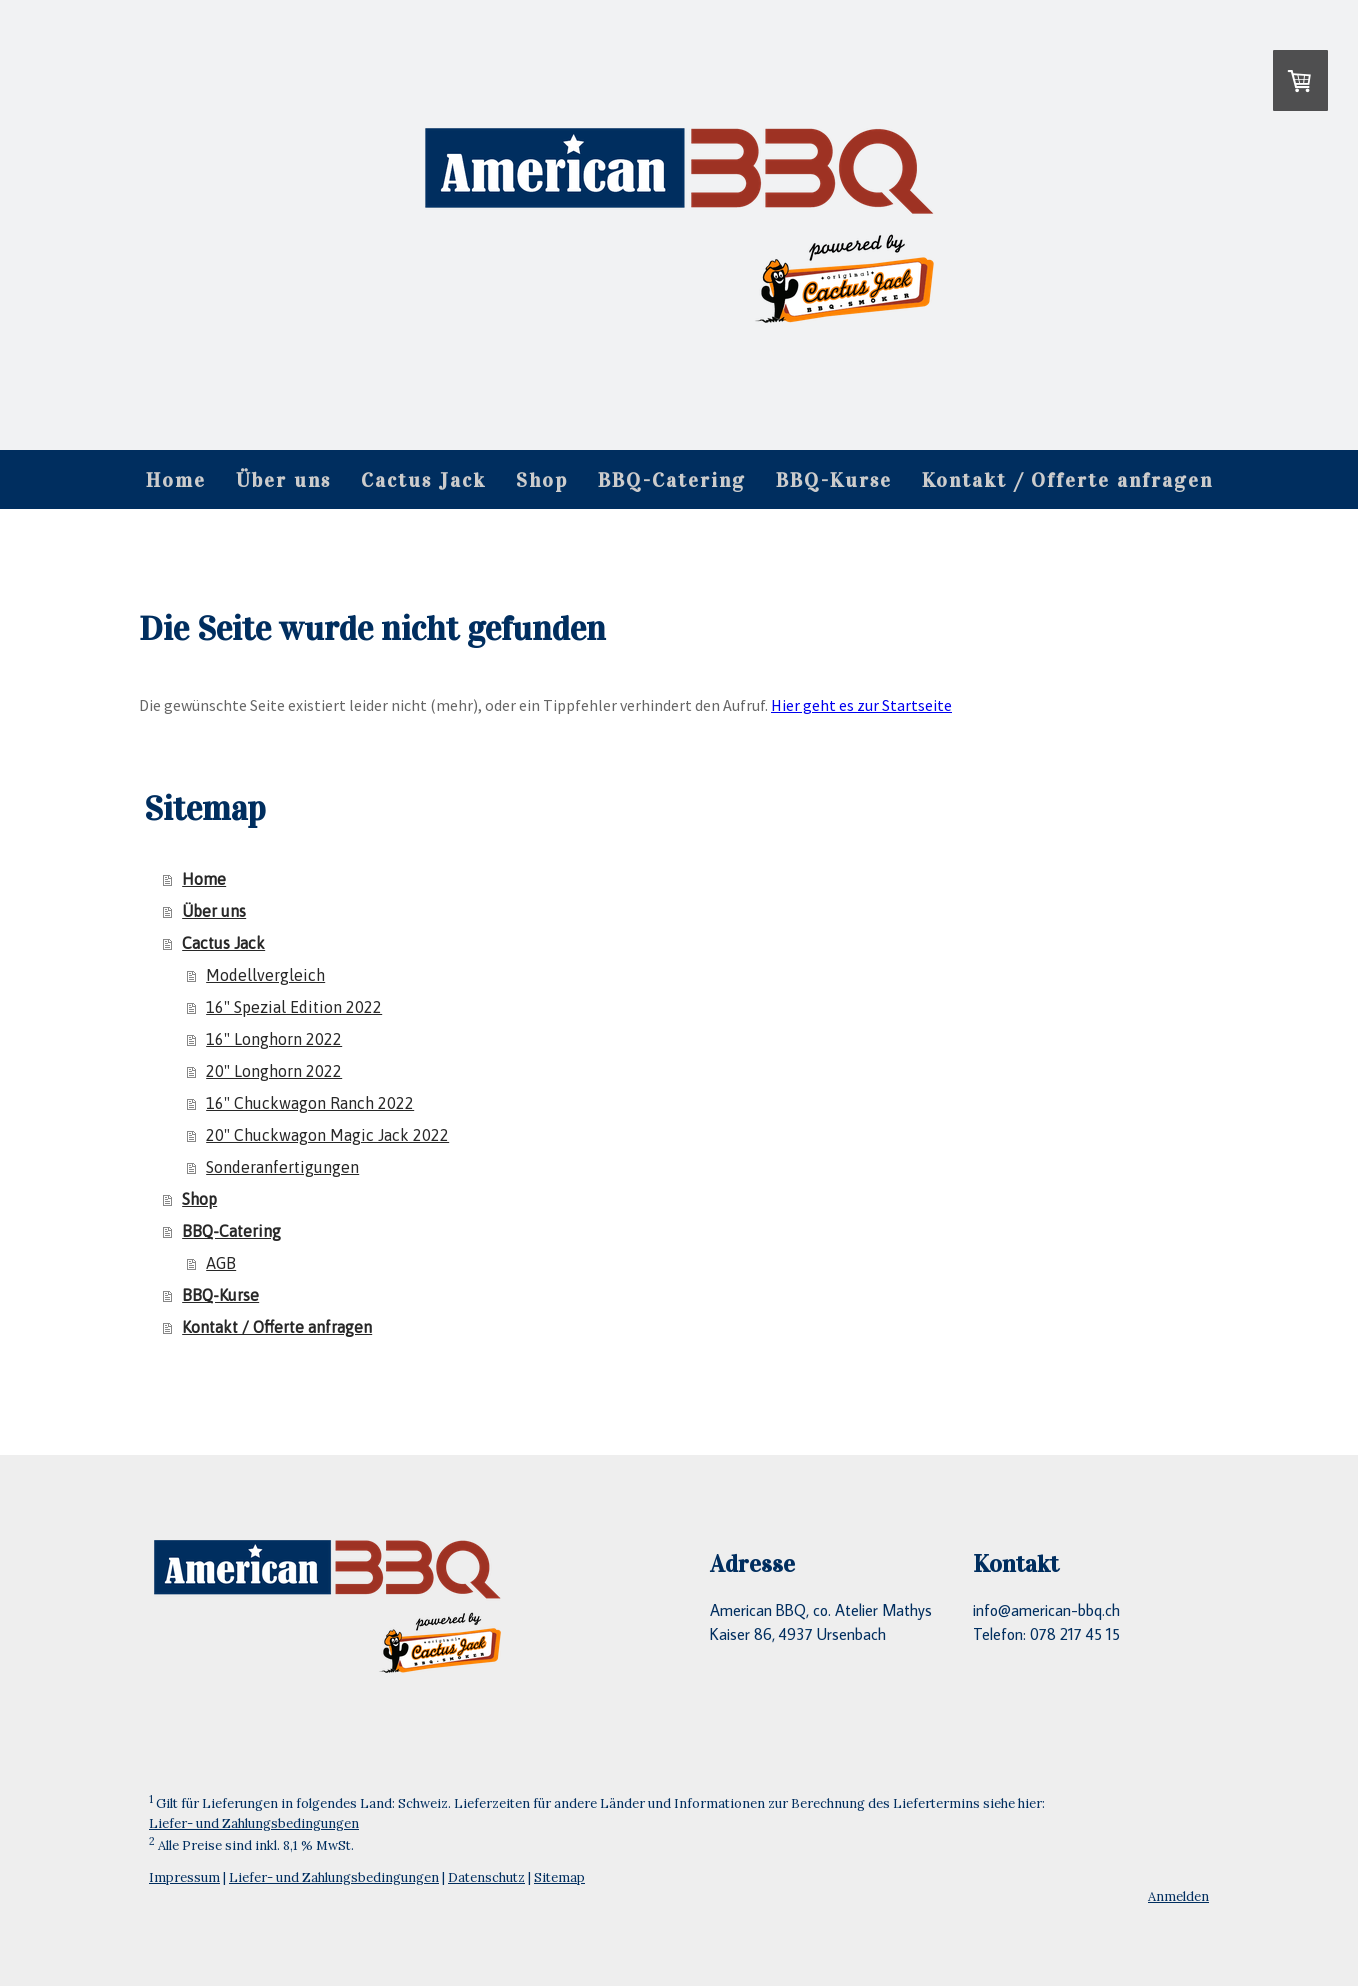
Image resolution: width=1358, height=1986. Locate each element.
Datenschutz (486, 1877)
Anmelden (1178, 1896)
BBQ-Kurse (834, 480)
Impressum (184, 1877)
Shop (542, 480)
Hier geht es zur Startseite (861, 705)
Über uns (283, 480)
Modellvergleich (265, 975)
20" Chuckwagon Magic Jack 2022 (327, 1135)
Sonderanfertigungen (282, 1167)
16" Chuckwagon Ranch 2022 (310, 1103)
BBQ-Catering (672, 480)
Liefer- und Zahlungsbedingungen (254, 1823)
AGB (221, 1263)
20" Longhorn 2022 (274, 1071)
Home (176, 480)
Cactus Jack (423, 480)
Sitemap (559, 1877)
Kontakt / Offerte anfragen (1067, 480)
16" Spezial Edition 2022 (294, 1007)
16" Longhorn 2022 (274, 1039)
